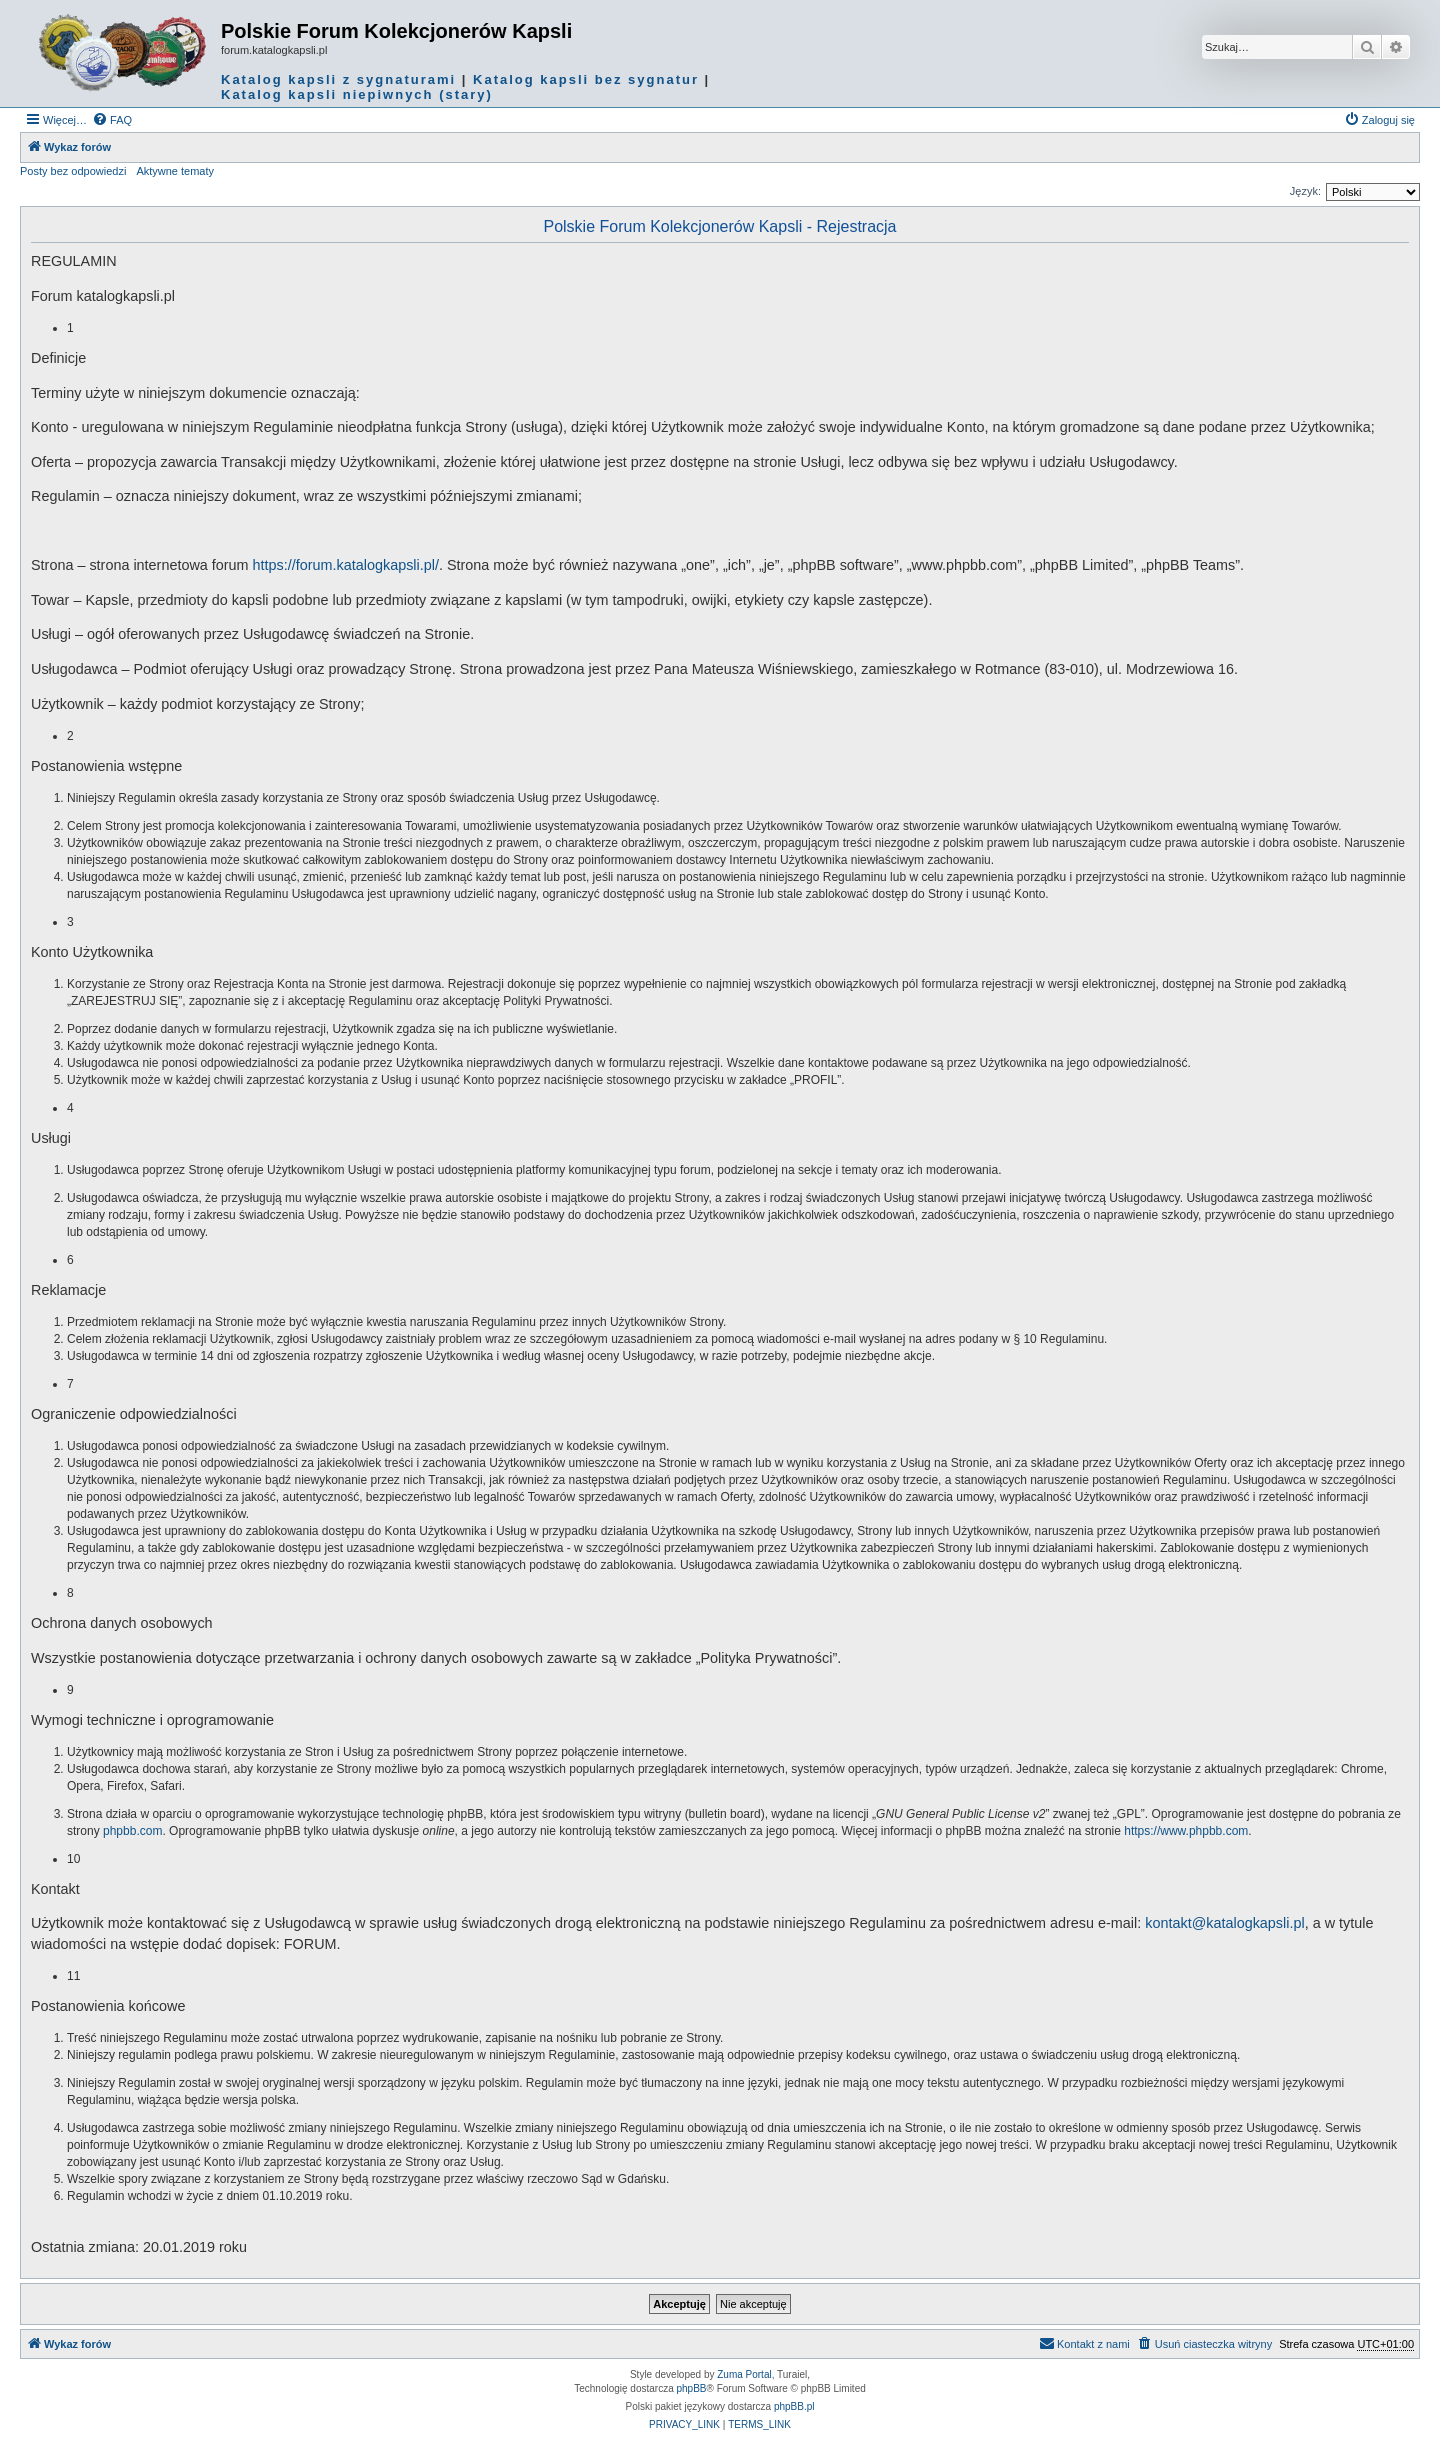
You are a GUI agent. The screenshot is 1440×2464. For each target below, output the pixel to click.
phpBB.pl (794, 2406)
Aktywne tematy (175, 171)
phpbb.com (132, 1831)
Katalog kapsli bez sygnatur (586, 79)
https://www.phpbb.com (1186, 1831)
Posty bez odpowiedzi (73, 171)
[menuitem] (112, 120)
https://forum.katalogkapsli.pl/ (346, 565)
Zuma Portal (744, 2374)
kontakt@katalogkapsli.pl (1224, 1923)
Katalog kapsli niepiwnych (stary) (357, 94)
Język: (1305, 191)
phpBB (692, 2388)
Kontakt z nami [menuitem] (1084, 2343)
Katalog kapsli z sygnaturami (338, 79)
